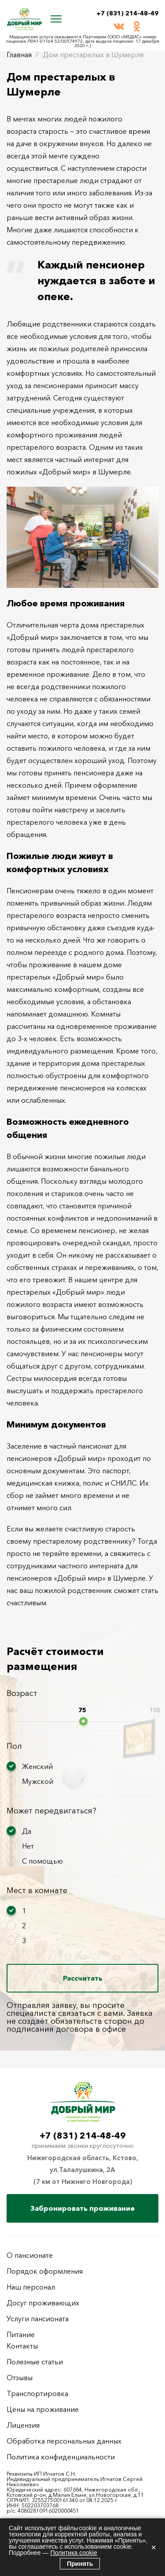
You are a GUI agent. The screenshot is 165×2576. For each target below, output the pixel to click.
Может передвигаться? (51, 1811)
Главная (19, 54)
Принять (80, 2563)
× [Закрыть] (153, 2547)
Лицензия (23, 2425)
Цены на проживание (43, 2409)
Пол (14, 1746)
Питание (21, 2334)
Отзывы (20, 2377)
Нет (28, 1846)
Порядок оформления (45, 2271)
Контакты (22, 2345)
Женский (37, 1766)
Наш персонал (31, 2286)
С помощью (42, 1861)
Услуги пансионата (38, 2318)
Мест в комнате (37, 1890)
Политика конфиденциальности (61, 2456)
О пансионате (30, 2255)
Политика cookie (73, 2552)
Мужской (37, 1781)
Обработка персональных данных (64, 2441)
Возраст (22, 1693)
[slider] (83, 1721)
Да (26, 1831)
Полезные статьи (35, 2361)
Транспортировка (37, 2393)
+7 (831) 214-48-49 (127, 13)
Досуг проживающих (43, 2302)
